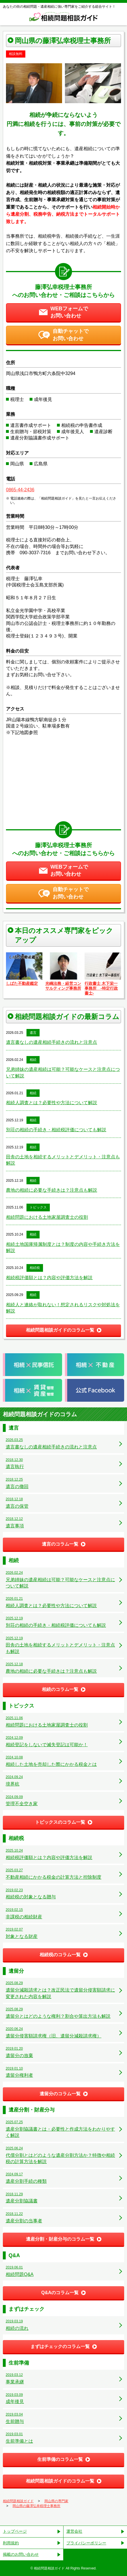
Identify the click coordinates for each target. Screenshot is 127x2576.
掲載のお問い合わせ (21, 2554)
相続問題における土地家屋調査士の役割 (47, 1217)
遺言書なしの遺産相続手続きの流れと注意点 (51, 1042)
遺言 (33, 1033)
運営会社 (74, 2531)
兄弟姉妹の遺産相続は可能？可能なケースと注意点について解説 (63, 1072)
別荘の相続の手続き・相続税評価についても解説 (56, 1129)
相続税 (35, 1268)
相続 (33, 1060)
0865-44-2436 (20, 489)
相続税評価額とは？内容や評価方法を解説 (49, 1277)
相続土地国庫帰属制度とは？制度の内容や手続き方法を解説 (63, 1247)
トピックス (38, 1207)
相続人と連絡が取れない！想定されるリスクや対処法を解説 (63, 1307)
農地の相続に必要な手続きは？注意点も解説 (51, 1190)
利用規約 (11, 2543)
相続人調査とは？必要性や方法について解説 (51, 1102)
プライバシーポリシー (86, 2543)
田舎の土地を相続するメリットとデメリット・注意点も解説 (63, 1159)
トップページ (15, 2531)
